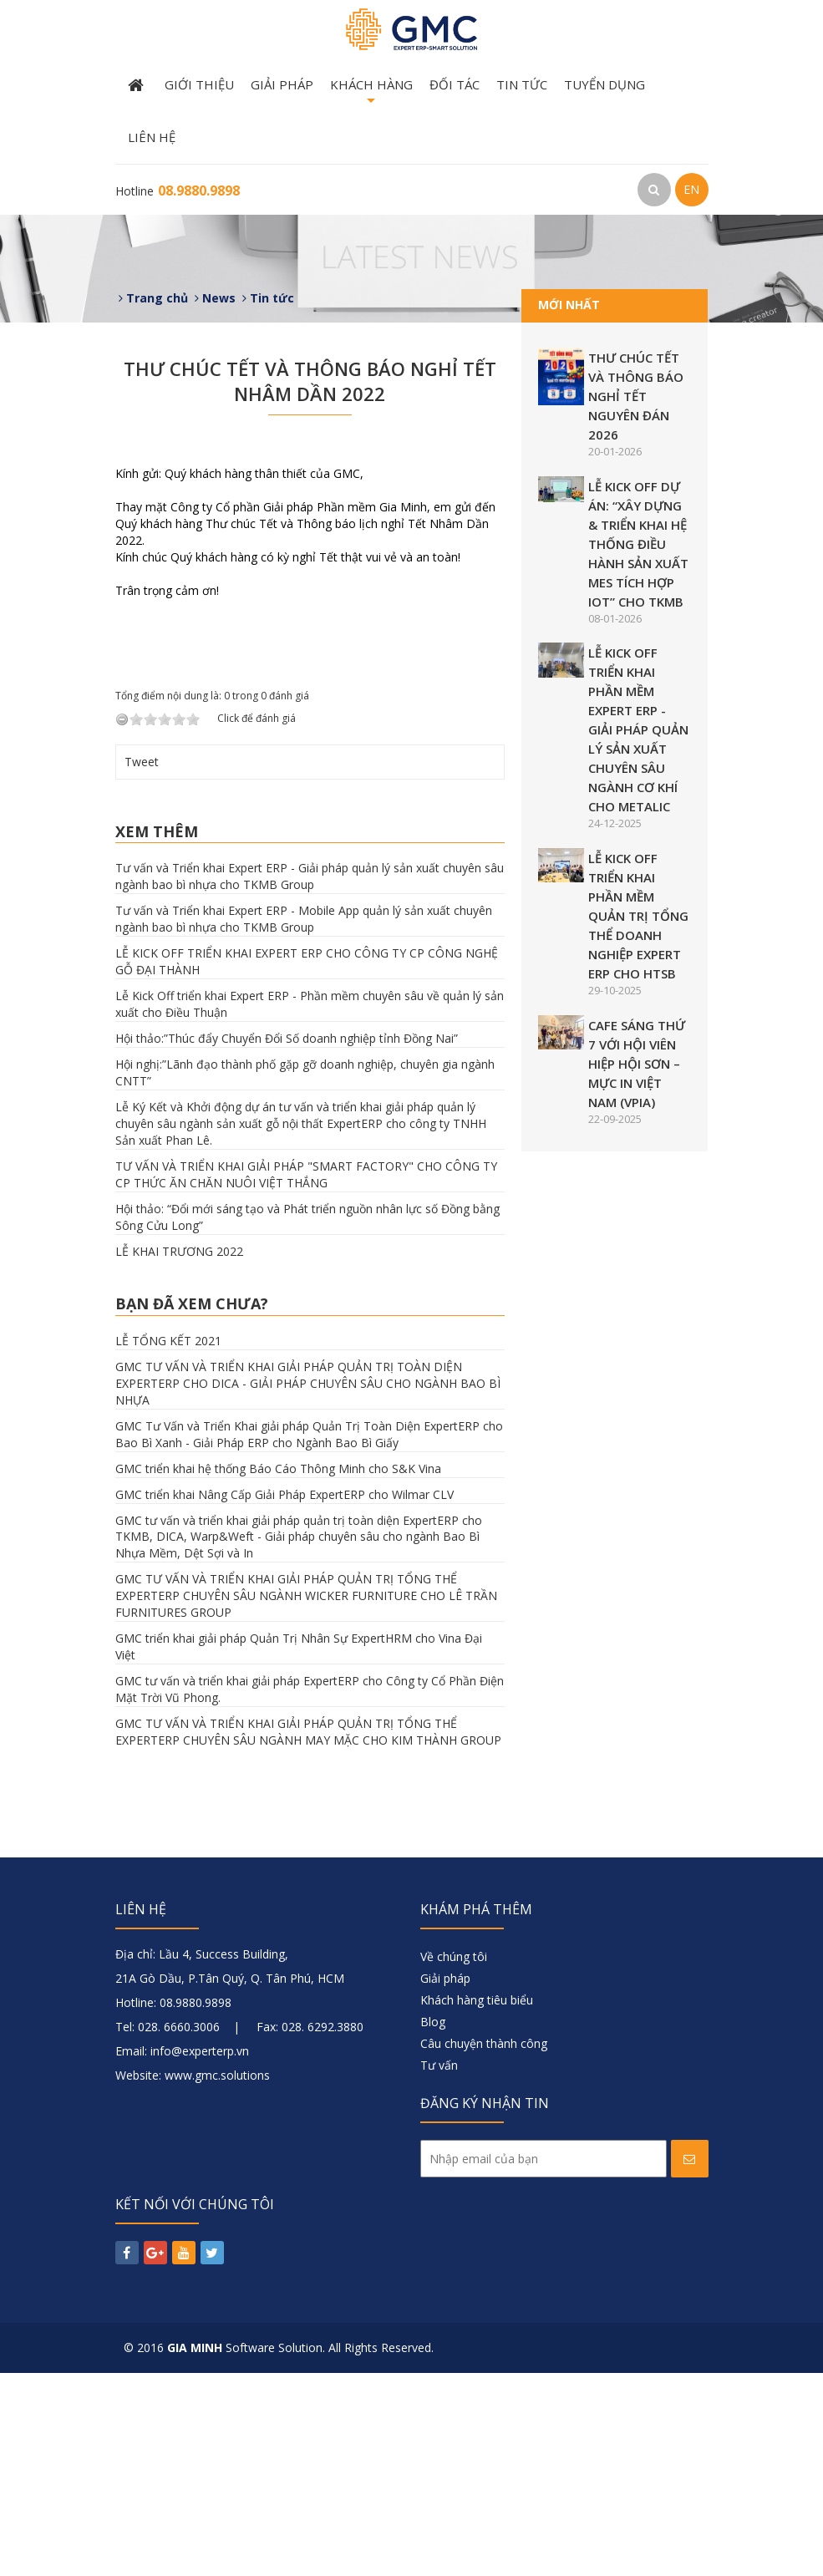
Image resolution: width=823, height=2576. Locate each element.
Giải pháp (282, 84)
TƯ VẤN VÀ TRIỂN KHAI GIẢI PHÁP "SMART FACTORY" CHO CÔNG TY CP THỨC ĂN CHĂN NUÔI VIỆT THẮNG (306, 1377)
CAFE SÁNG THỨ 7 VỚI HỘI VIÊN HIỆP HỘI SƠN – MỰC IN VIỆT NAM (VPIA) (636, 1063)
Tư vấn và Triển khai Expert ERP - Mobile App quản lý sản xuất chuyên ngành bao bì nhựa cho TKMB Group (303, 1121)
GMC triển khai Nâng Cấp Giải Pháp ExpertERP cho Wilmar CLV (284, 1697)
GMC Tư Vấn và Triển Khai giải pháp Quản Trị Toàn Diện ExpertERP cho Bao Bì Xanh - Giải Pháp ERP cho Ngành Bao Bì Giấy (309, 1636)
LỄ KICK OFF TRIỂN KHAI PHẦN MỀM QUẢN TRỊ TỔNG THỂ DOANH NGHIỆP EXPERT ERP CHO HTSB (638, 916)
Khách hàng (371, 93)
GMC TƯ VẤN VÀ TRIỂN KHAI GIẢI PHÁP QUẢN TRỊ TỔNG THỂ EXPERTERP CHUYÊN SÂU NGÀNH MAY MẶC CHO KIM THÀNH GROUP (308, 1934)
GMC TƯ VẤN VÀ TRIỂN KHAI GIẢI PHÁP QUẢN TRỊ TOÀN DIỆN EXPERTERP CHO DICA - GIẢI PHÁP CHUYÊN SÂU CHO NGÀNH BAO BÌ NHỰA (307, 1585)
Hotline (177, 191)
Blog (432, 2225)
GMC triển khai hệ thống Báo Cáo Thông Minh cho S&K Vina (278, 1671)
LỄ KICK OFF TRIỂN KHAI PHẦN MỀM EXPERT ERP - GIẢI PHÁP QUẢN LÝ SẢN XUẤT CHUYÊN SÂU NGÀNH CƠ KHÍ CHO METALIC (638, 729)
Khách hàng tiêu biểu (476, 2203)
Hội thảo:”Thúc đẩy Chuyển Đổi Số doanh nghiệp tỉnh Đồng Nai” (286, 1241)
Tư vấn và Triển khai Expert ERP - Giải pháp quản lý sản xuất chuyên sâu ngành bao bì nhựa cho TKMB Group (309, 1079)
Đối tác (454, 84)
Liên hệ (151, 137)
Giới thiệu (199, 84)
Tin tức (521, 84)
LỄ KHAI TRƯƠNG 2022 (179, 1454)
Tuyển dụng (604, 84)
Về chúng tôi (453, 2159)
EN (691, 189)
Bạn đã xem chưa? (191, 1506)
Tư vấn (439, 2268)
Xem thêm (156, 1034)
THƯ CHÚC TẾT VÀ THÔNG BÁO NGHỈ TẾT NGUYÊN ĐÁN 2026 (635, 396)
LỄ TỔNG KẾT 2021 (168, 1543)
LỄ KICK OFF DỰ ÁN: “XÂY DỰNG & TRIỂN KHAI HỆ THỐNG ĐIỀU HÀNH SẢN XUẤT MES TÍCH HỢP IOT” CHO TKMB (638, 544)
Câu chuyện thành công (483, 2246)
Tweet (141, 964)
